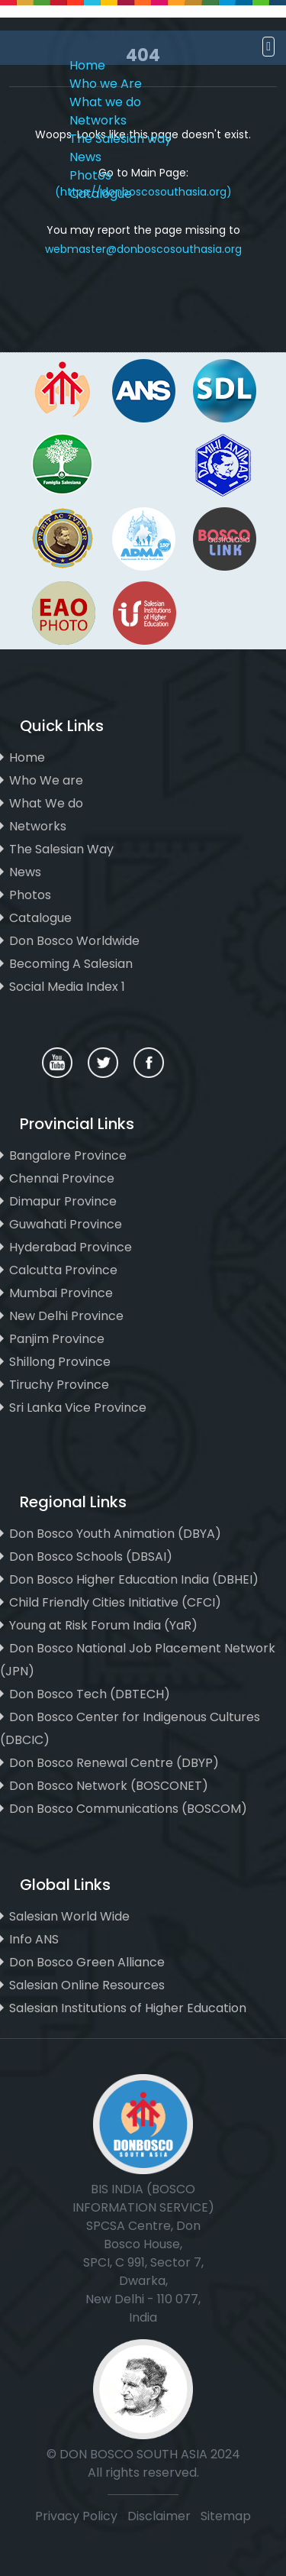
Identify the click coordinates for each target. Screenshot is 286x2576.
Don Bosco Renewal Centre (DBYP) (114, 1763)
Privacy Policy (76, 2516)
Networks (98, 120)
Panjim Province (56, 1339)
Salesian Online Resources (87, 1985)
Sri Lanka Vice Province (77, 1407)
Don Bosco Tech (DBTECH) (89, 1694)
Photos (90, 175)
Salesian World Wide (69, 1916)
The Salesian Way (61, 849)
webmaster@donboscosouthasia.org (143, 249)
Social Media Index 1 (67, 986)
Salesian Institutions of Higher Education (127, 2008)
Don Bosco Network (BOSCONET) (108, 1785)
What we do (105, 102)
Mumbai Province (61, 1293)
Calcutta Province (63, 1270)
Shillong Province (60, 1362)
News (85, 157)
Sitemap (226, 2516)
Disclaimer (160, 2516)
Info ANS (34, 1939)
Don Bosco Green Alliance (87, 1962)
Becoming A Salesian (71, 963)
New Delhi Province (66, 1316)
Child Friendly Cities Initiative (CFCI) (115, 1602)
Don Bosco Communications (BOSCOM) (128, 1808)
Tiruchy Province (59, 1384)
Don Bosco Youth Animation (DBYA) (115, 1533)
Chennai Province (61, 1178)
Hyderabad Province (70, 1247)
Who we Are (105, 83)
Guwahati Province (65, 1224)
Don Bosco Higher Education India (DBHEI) (134, 1579)
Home (87, 65)
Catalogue (100, 193)
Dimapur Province (63, 1201)
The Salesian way (120, 138)
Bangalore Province (68, 1155)
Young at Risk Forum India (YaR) (103, 1625)
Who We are (46, 780)
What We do (46, 803)
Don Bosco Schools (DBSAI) (90, 1556)
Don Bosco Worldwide (74, 941)
